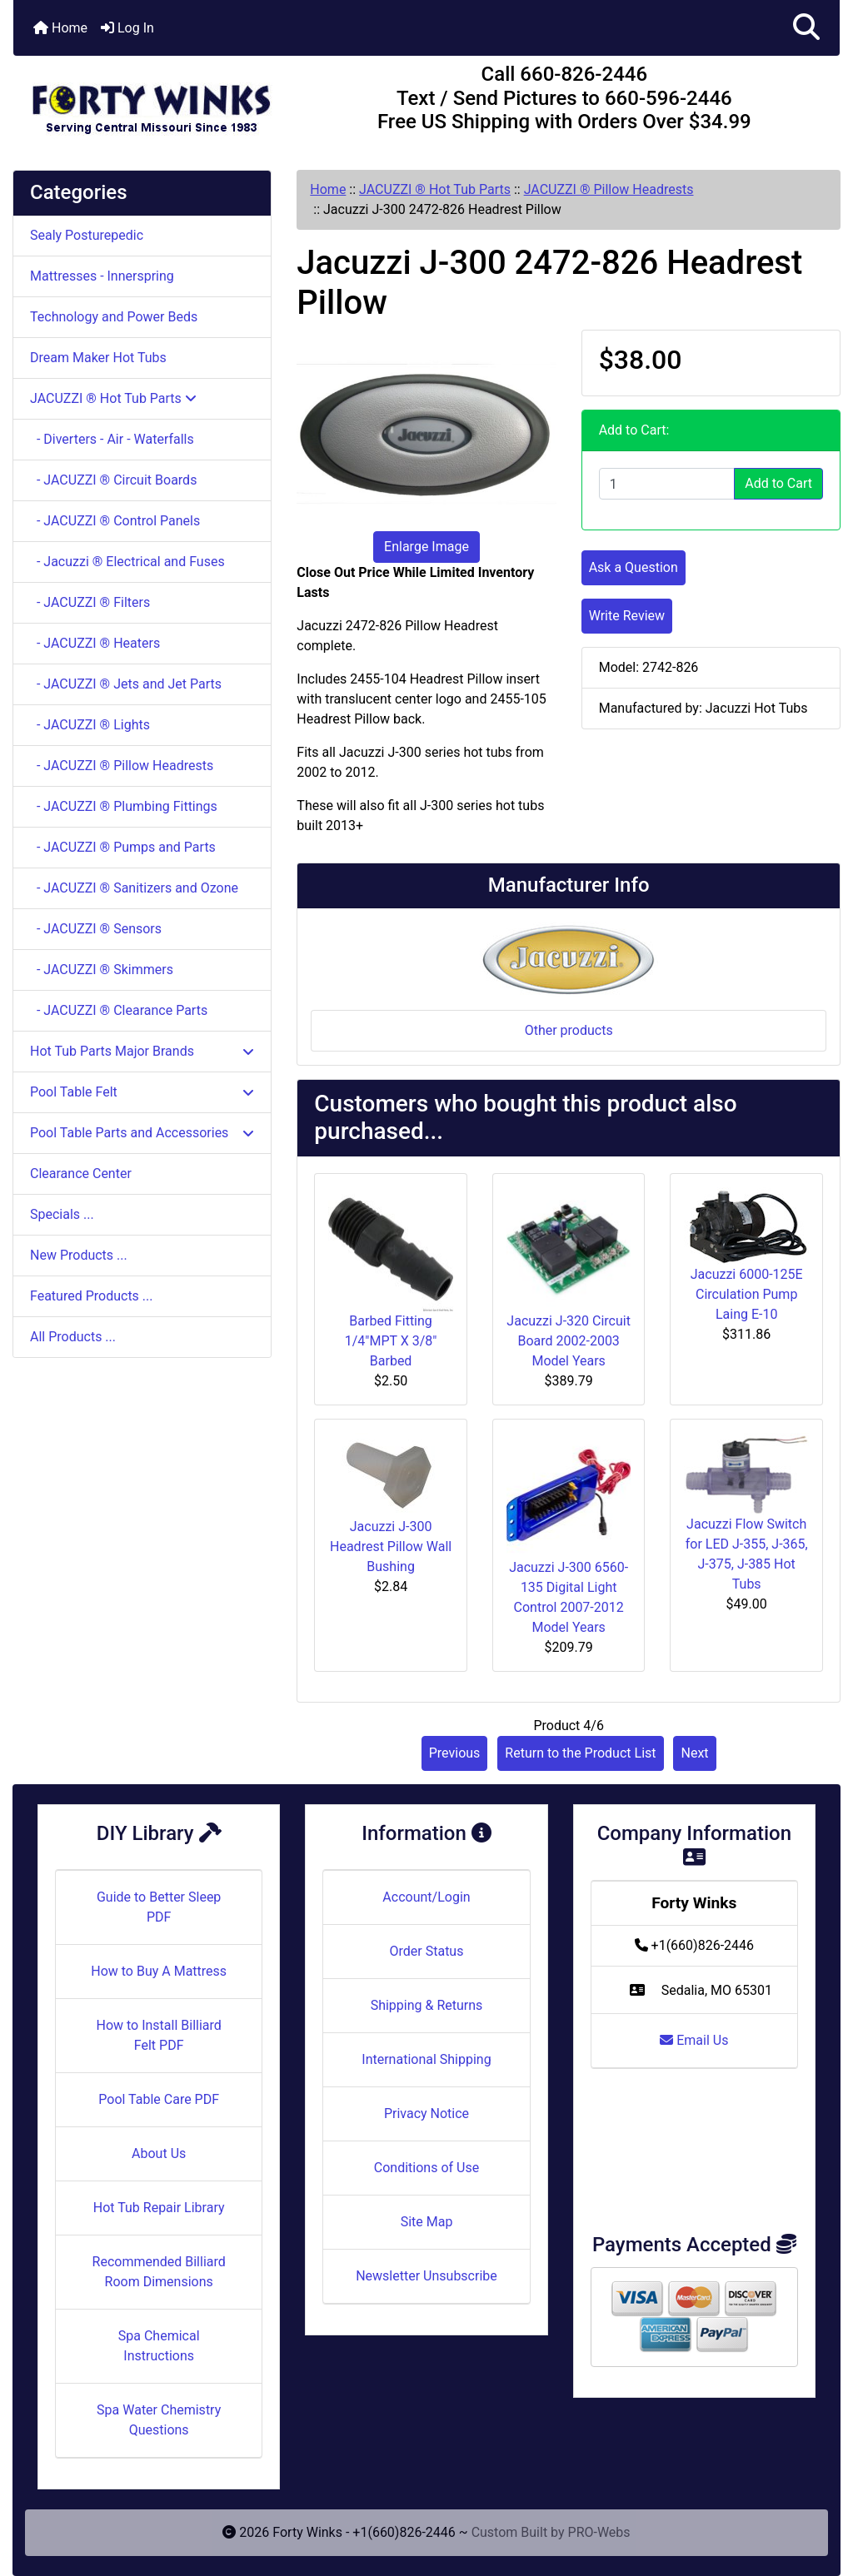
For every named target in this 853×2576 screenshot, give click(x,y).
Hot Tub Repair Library (159, 2207)
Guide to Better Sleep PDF (159, 1907)
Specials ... (62, 1214)
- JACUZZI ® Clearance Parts (118, 1010)
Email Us (694, 2040)
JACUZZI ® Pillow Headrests (609, 189)
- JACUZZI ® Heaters (95, 643)
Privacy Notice (426, 2113)
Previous (455, 1753)
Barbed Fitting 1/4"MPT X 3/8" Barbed (391, 1341)
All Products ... (73, 1337)
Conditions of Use (426, 2168)
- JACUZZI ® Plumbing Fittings (123, 806)
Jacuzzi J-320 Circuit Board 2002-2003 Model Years (568, 1341)
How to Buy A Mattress (159, 1971)
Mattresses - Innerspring (102, 276)
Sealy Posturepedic (86, 235)
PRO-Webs (599, 2532)
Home (60, 28)
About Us (159, 2153)
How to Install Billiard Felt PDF (158, 2035)
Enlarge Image (426, 546)
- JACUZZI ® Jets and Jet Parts (126, 684)
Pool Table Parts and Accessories (142, 1133)
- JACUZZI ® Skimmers (101, 969)
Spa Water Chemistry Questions (159, 2420)
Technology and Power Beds (113, 317)
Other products (569, 1030)
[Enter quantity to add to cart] (667, 484)
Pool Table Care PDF (158, 2099)
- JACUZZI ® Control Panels (115, 521)
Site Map (427, 2222)
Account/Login (426, 1897)
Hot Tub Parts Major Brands (142, 1051)
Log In (127, 28)
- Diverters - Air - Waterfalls (112, 439)
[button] (806, 28)
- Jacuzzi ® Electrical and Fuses (127, 561)
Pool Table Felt (142, 1092)
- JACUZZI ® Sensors (96, 929)
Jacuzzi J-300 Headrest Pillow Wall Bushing (390, 1546)
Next (694, 1753)
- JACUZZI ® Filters (90, 602)
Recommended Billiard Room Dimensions (159, 2272)
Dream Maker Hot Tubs (98, 358)
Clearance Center (81, 1173)
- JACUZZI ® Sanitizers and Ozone (134, 888)
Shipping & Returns (427, 2005)
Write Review (627, 616)
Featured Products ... (91, 1296)
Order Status (427, 1951)
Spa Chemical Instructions (159, 2346)
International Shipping (426, 2059)
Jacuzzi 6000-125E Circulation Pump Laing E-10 (747, 1294)
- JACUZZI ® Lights (90, 725)
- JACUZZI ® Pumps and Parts (123, 847)
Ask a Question (633, 567)
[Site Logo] (151, 101)
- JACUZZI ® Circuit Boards (113, 480)
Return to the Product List (580, 1753)
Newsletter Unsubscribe (426, 2276)
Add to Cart (778, 483)
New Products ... (78, 1255)
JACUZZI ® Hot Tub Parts (435, 189)
